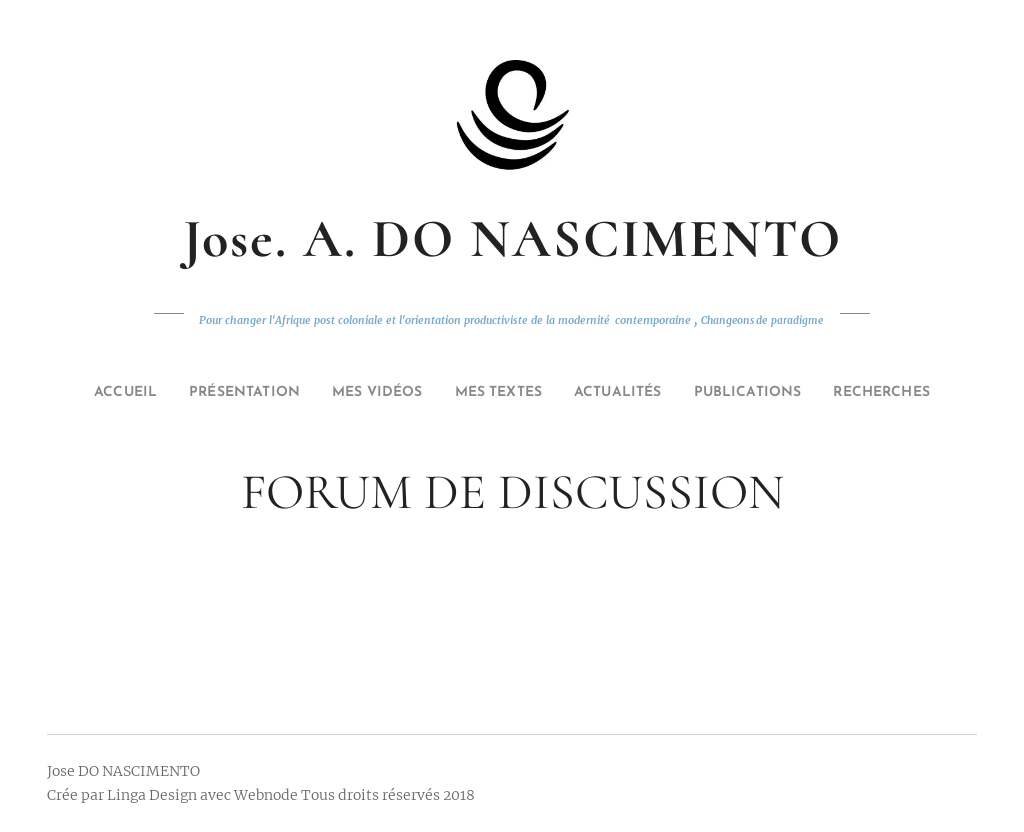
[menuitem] (96, 393)
